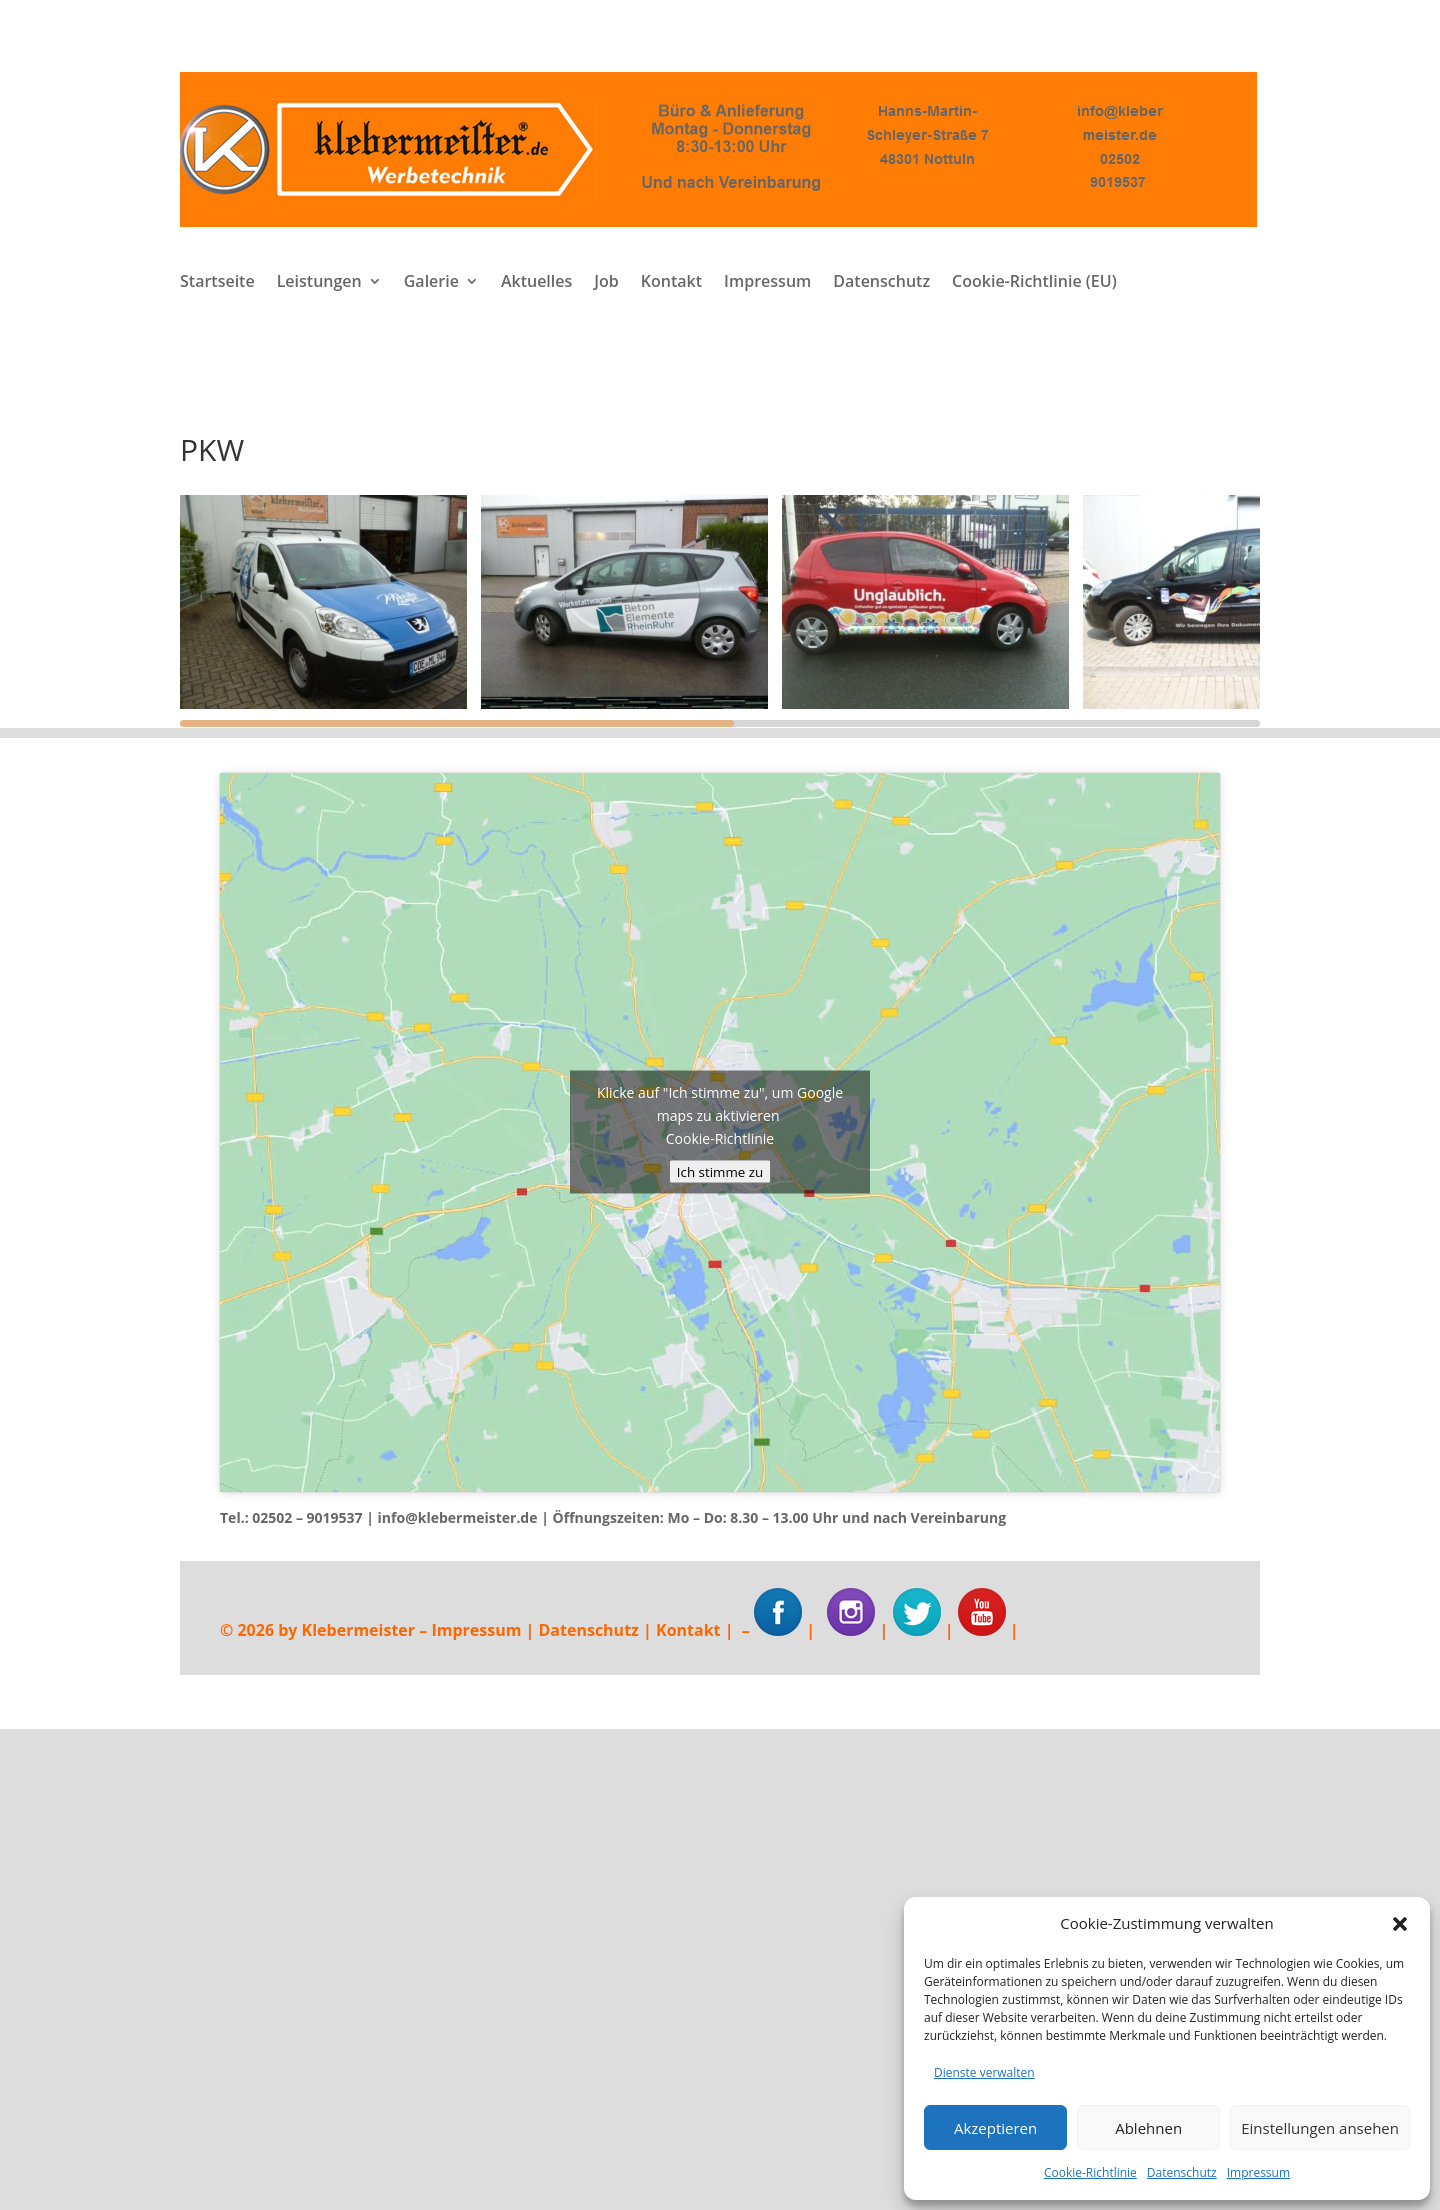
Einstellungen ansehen (1320, 2128)
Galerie (431, 283)
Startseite (217, 283)
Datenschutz (1182, 2172)
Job (606, 283)
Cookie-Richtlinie (1090, 2172)
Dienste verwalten (984, 2072)
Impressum (1258, 2172)
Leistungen (319, 283)
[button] (1400, 1924)
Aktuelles (536, 283)
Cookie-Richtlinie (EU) (1034, 283)
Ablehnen (1148, 2128)
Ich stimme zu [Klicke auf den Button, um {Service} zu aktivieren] (720, 1172)
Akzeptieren (995, 2128)
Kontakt (671, 283)
